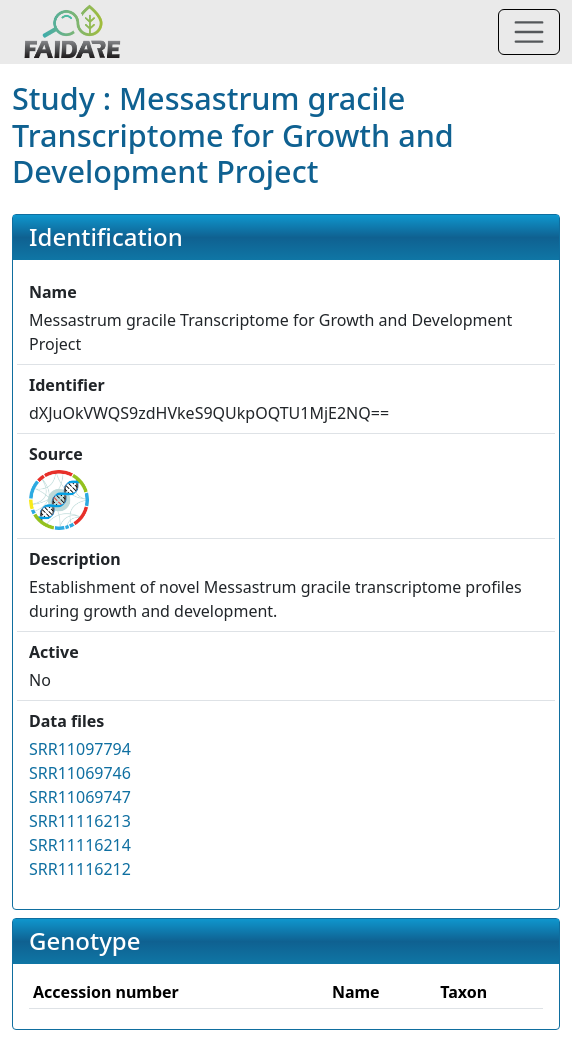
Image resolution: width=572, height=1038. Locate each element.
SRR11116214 (80, 845)
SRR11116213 (80, 821)
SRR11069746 (80, 773)
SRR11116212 (80, 869)
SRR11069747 (80, 797)
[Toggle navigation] (529, 32)
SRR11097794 (80, 749)
